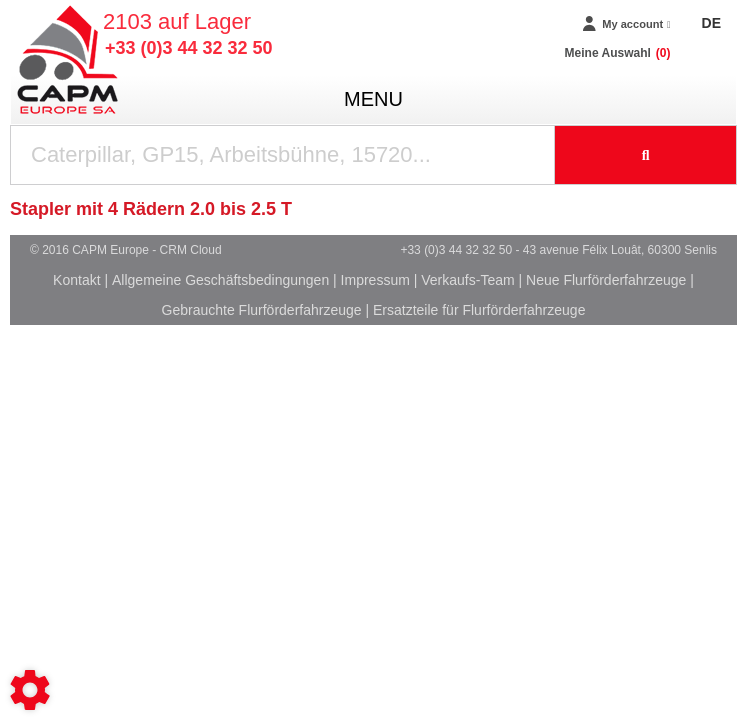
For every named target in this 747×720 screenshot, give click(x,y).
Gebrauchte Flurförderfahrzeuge (262, 310)
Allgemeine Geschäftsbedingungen (220, 280)
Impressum (375, 280)
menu (373, 99)
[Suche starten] (646, 155)
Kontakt (76, 280)
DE (711, 23)
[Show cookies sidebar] (30, 690)
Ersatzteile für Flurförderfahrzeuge (479, 310)
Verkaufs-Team (467, 280)
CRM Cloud (191, 250)
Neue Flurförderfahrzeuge (606, 280)
